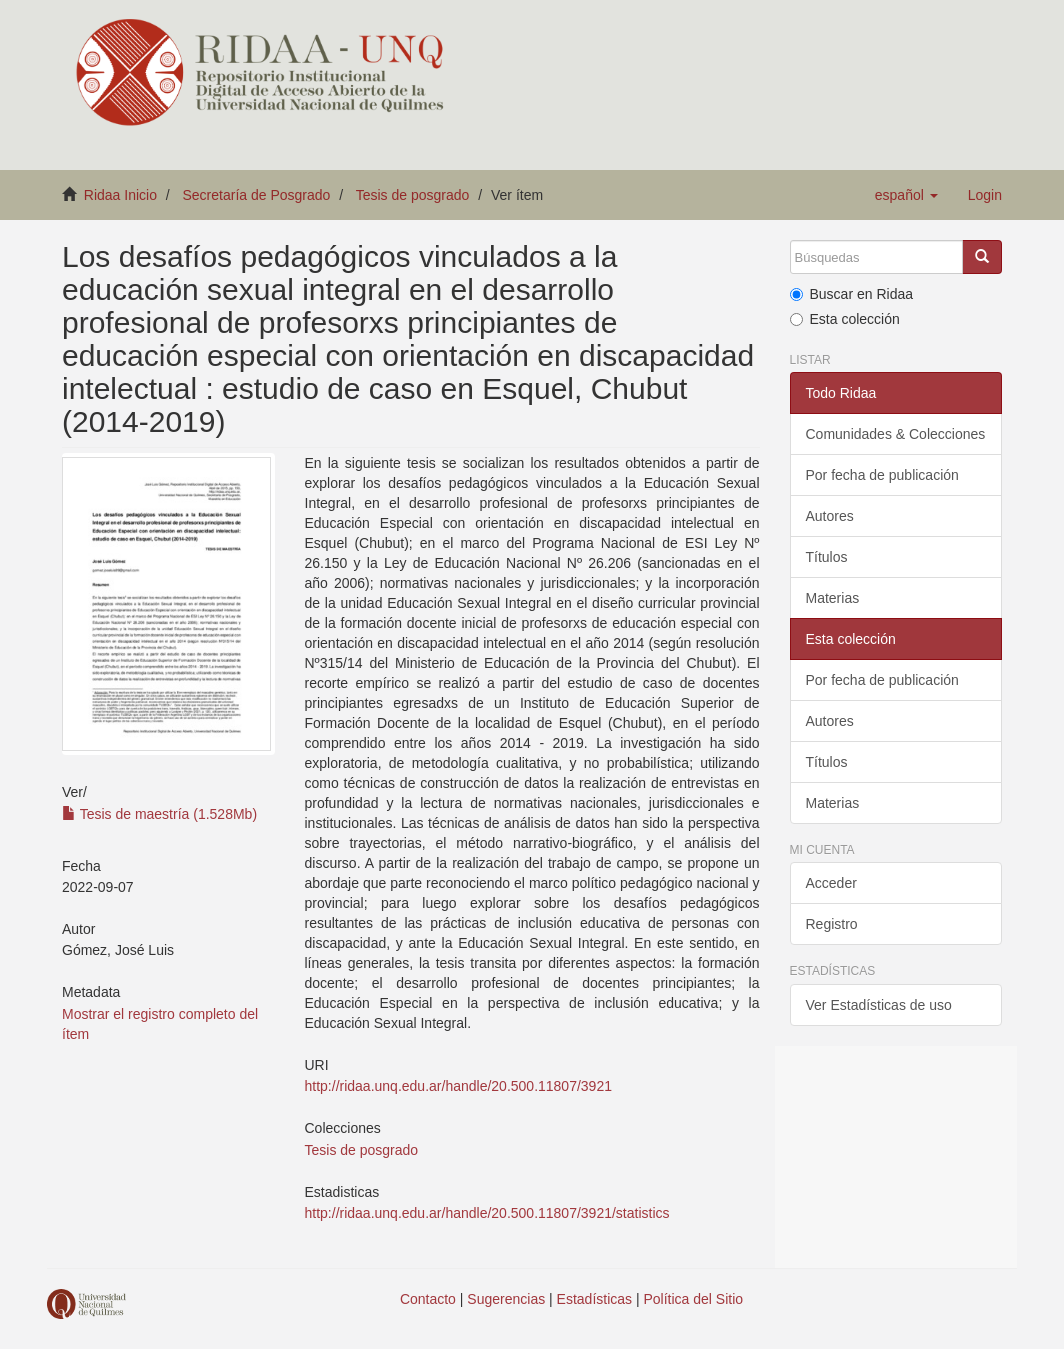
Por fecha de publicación (882, 475)
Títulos (827, 557)
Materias (833, 598)
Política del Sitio (694, 1299)
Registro (832, 924)
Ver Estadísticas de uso (879, 1005)
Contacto (428, 1299)
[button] (906, 195)
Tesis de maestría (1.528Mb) (159, 814)
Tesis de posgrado (413, 195)
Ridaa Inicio (120, 195)
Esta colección (845, 319)
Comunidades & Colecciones (896, 434)
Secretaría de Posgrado (257, 195)
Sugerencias (506, 1299)
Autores (830, 516)
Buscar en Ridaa (852, 294)
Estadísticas (594, 1299)
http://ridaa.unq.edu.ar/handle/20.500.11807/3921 (458, 1086)
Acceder (831, 883)
